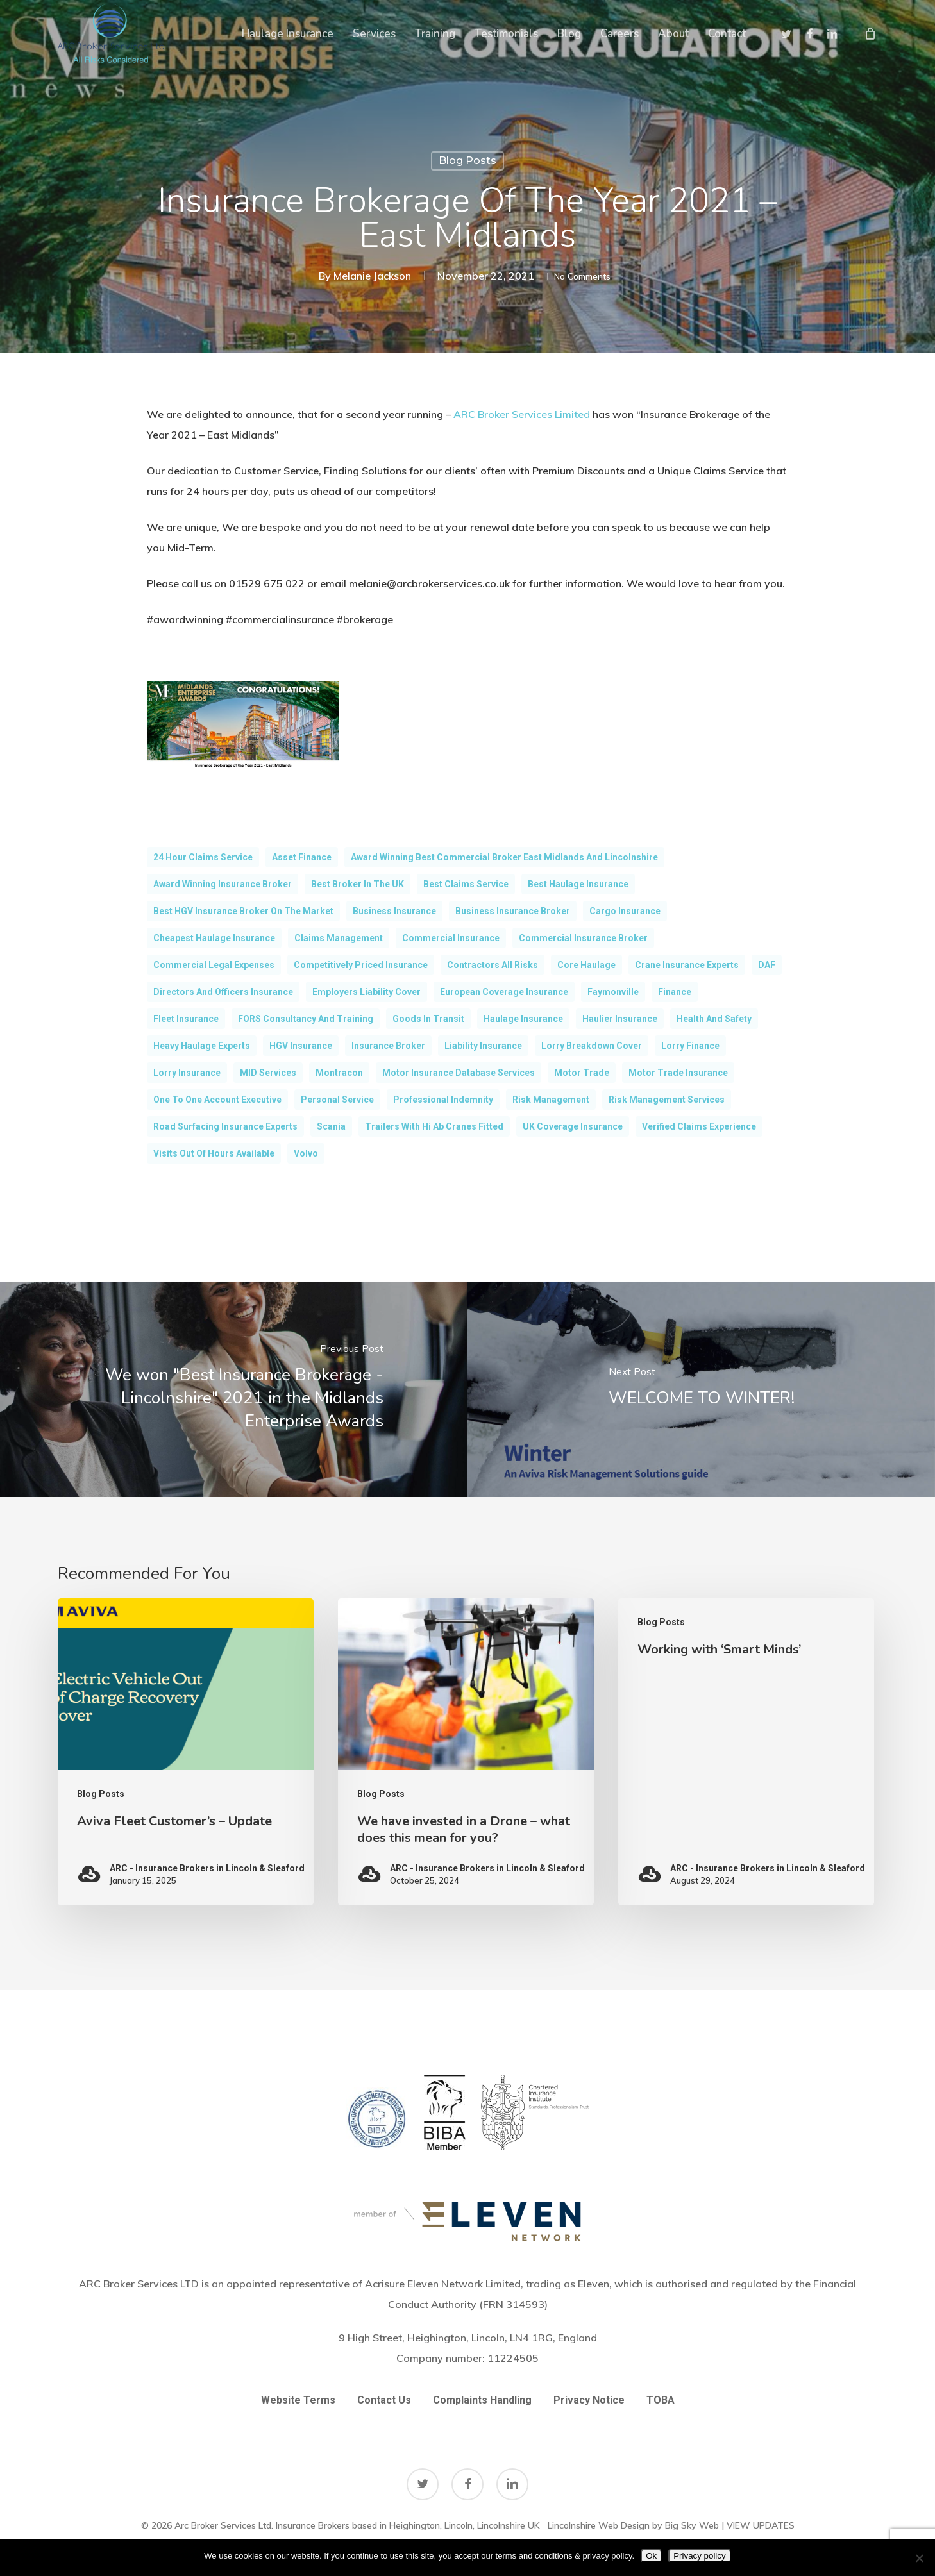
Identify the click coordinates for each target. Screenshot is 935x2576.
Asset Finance (302, 857)
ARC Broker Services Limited (521, 414)
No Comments (582, 275)
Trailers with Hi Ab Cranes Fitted (434, 1126)
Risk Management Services (667, 1099)
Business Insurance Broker (512, 911)
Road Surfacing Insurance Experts (225, 1126)
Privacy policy (699, 2556)
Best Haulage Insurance (578, 884)
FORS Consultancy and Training (305, 1019)
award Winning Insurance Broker (222, 884)
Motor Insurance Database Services (458, 1072)
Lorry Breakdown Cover (591, 1046)
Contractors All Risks (492, 965)
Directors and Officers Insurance (223, 992)
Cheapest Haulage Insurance (214, 938)
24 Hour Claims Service (203, 857)
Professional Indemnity (443, 1099)
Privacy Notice (589, 2399)
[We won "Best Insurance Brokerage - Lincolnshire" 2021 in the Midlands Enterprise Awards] (234, 1389)
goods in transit (428, 1019)
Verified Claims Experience (699, 1126)
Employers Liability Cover (366, 992)
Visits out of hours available (213, 1153)
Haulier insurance (619, 1019)
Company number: (467, 2356)
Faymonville (613, 992)
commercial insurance (451, 938)
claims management (338, 938)
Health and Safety (714, 1019)
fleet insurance (186, 1019)
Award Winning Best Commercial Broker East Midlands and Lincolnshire (504, 857)
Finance (674, 992)
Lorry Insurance (187, 1072)
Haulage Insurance (523, 1019)
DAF (766, 965)
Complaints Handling (482, 2399)
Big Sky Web (692, 2524)
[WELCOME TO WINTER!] (701, 1389)
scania (331, 1126)
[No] (919, 2558)
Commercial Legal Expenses (213, 965)
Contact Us (384, 2399)
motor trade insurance (678, 1072)
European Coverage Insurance (504, 992)
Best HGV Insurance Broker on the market (243, 911)
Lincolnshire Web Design (599, 2524)
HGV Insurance (300, 1046)
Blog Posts (467, 161)
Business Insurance (394, 911)
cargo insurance (625, 911)
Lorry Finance (690, 1046)
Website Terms (298, 2399)
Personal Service (337, 1099)
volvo (306, 1153)
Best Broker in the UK (357, 884)
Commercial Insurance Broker (583, 938)
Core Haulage (586, 965)
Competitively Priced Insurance (361, 965)
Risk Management (550, 1099)
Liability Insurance (483, 1046)
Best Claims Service (466, 884)
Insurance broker (388, 1046)
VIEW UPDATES (761, 2524)
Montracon (339, 1072)
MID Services (268, 1072)
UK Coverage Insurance (573, 1126)
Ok (651, 2556)
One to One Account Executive (217, 1099)
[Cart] (870, 33)
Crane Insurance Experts (687, 965)
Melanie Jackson (359, 275)
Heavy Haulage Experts (201, 1046)
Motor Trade (581, 1072)
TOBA (660, 2399)
